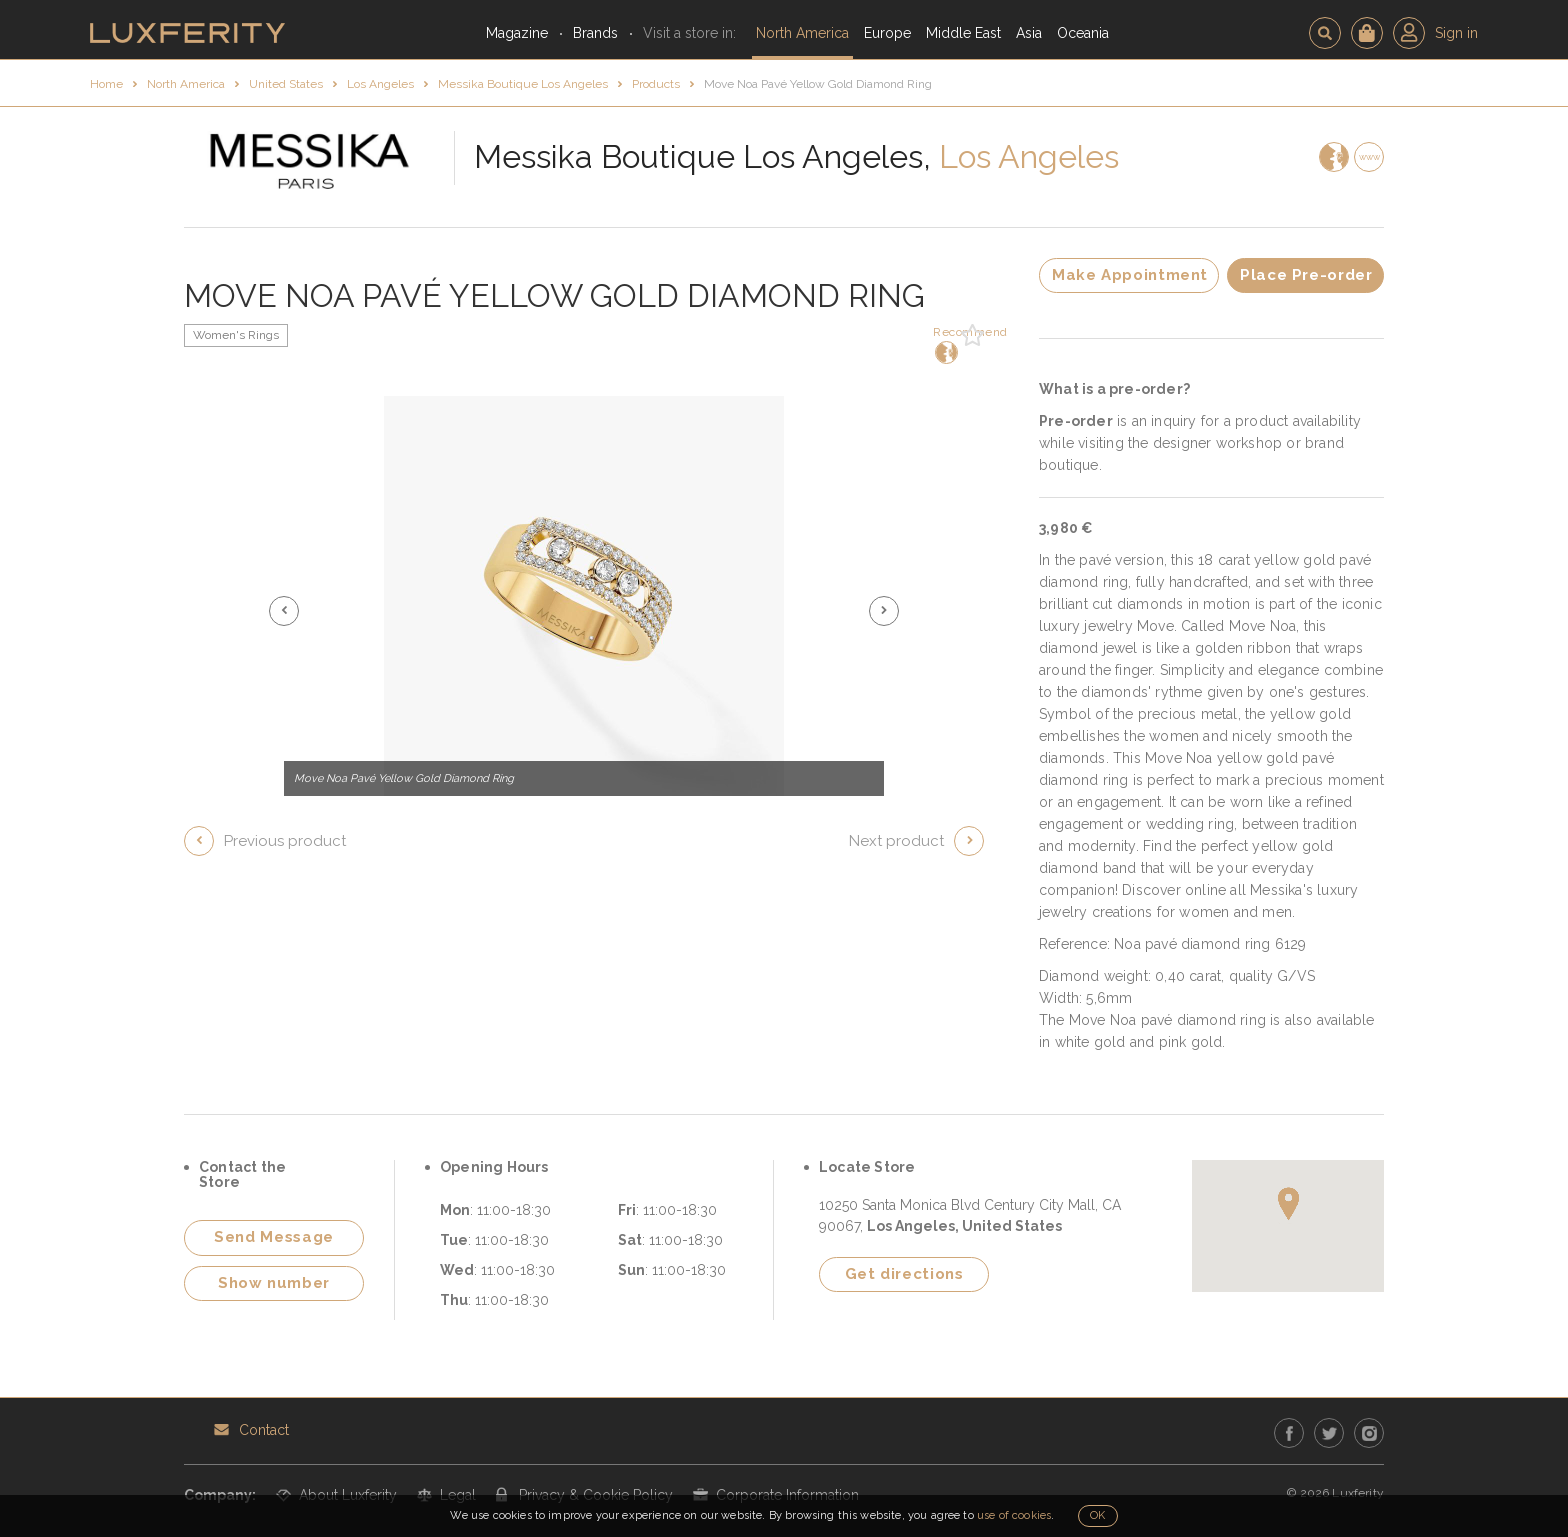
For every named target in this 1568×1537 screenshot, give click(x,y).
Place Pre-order (1306, 275)
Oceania (1083, 33)
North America (802, 33)
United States (286, 84)
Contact (264, 1430)
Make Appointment (1130, 275)
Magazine (517, 33)
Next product (896, 841)
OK (1097, 1515)
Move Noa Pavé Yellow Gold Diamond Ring (818, 84)
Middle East (963, 33)
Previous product (285, 841)
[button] (284, 611)
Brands (595, 33)
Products (656, 84)
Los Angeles (380, 84)
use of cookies (1014, 1515)
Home (106, 84)
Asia (1029, 33)
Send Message (274, 1237)
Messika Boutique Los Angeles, (702, 156)
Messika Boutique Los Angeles (523, 84)
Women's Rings (236, 335)
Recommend (944, 344)
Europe (887, 33)
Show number (274, 1283)
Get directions (904, 1274)
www (1369, 157)
